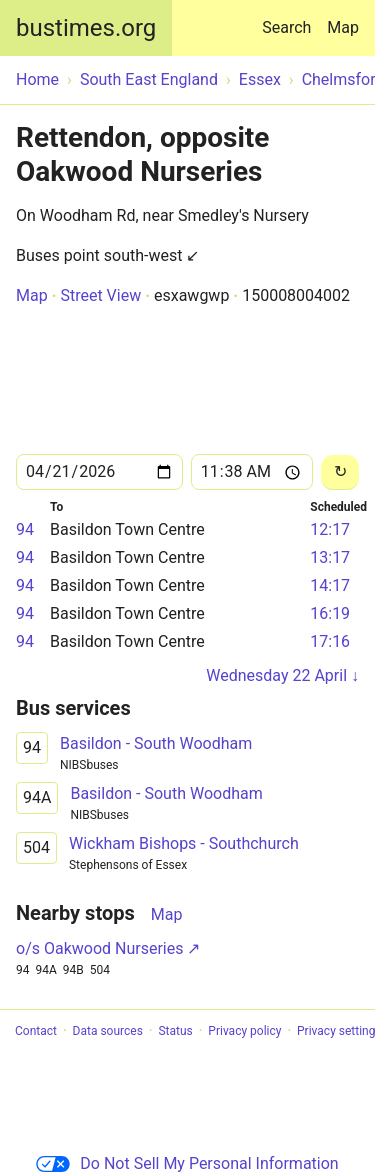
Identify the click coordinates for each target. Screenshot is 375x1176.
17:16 (330, 641)
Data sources (108, 1031)
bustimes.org (86, 28)
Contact (36, 1031)
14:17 (330, 585)
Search (290, 18)
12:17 (330, 529)
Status (175, 1031)
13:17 (330, 557)
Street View (100, 295)
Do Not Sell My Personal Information (187, 1163)
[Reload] (340, 472)
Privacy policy (244, 1031)
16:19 (330, 613)
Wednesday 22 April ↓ (282, 675)
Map (343, 27)
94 (25, 529)
